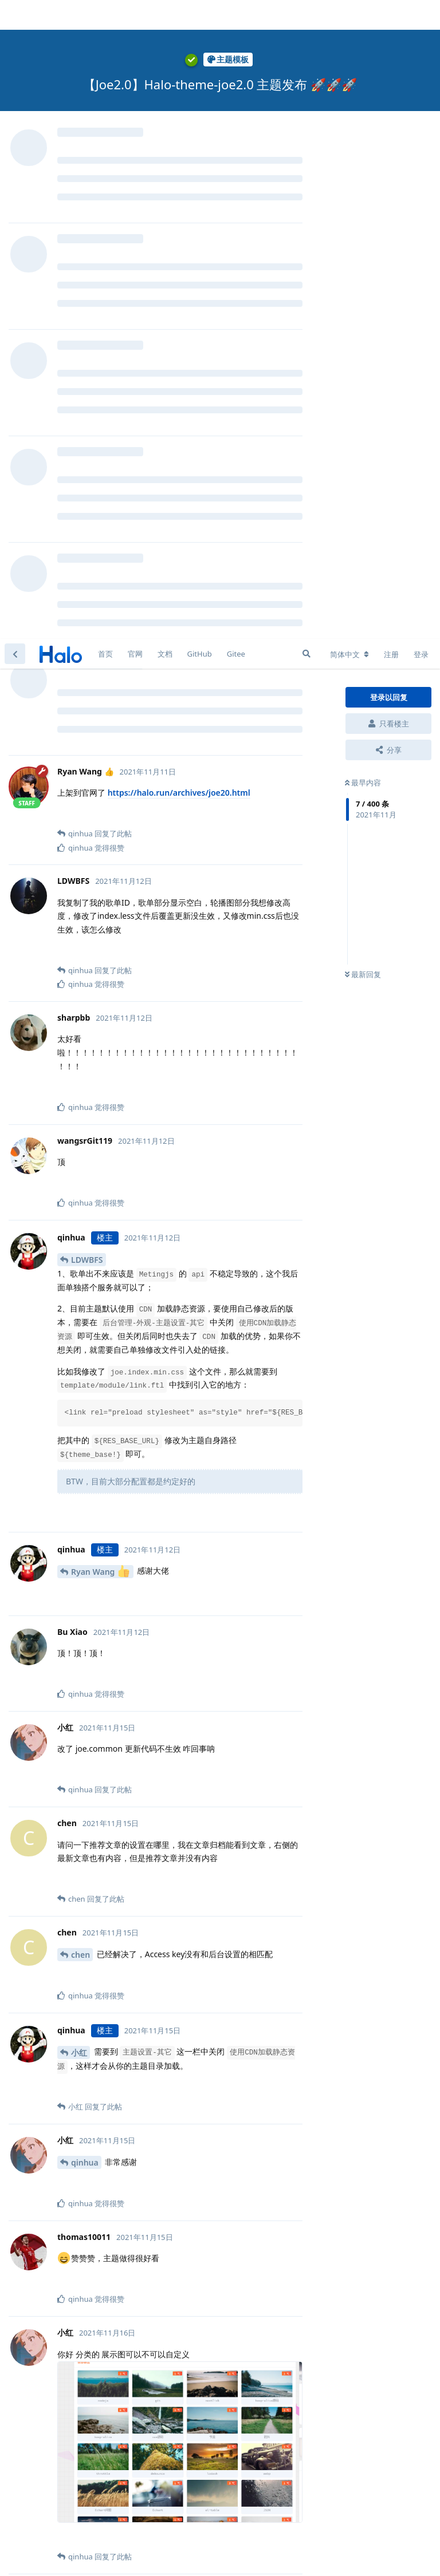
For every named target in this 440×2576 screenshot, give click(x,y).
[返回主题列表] (15, 15)
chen (80, 1315)
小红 (79, 1413)
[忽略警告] (144, 2552)
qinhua (85, 1523)
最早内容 (363, 144)
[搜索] (306, 15)
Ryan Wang (100, 932)
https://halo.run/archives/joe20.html (179, 153)
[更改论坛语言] (349, 15)
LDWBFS (87, 620)
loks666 (86, 2482)
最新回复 (363, 336)
